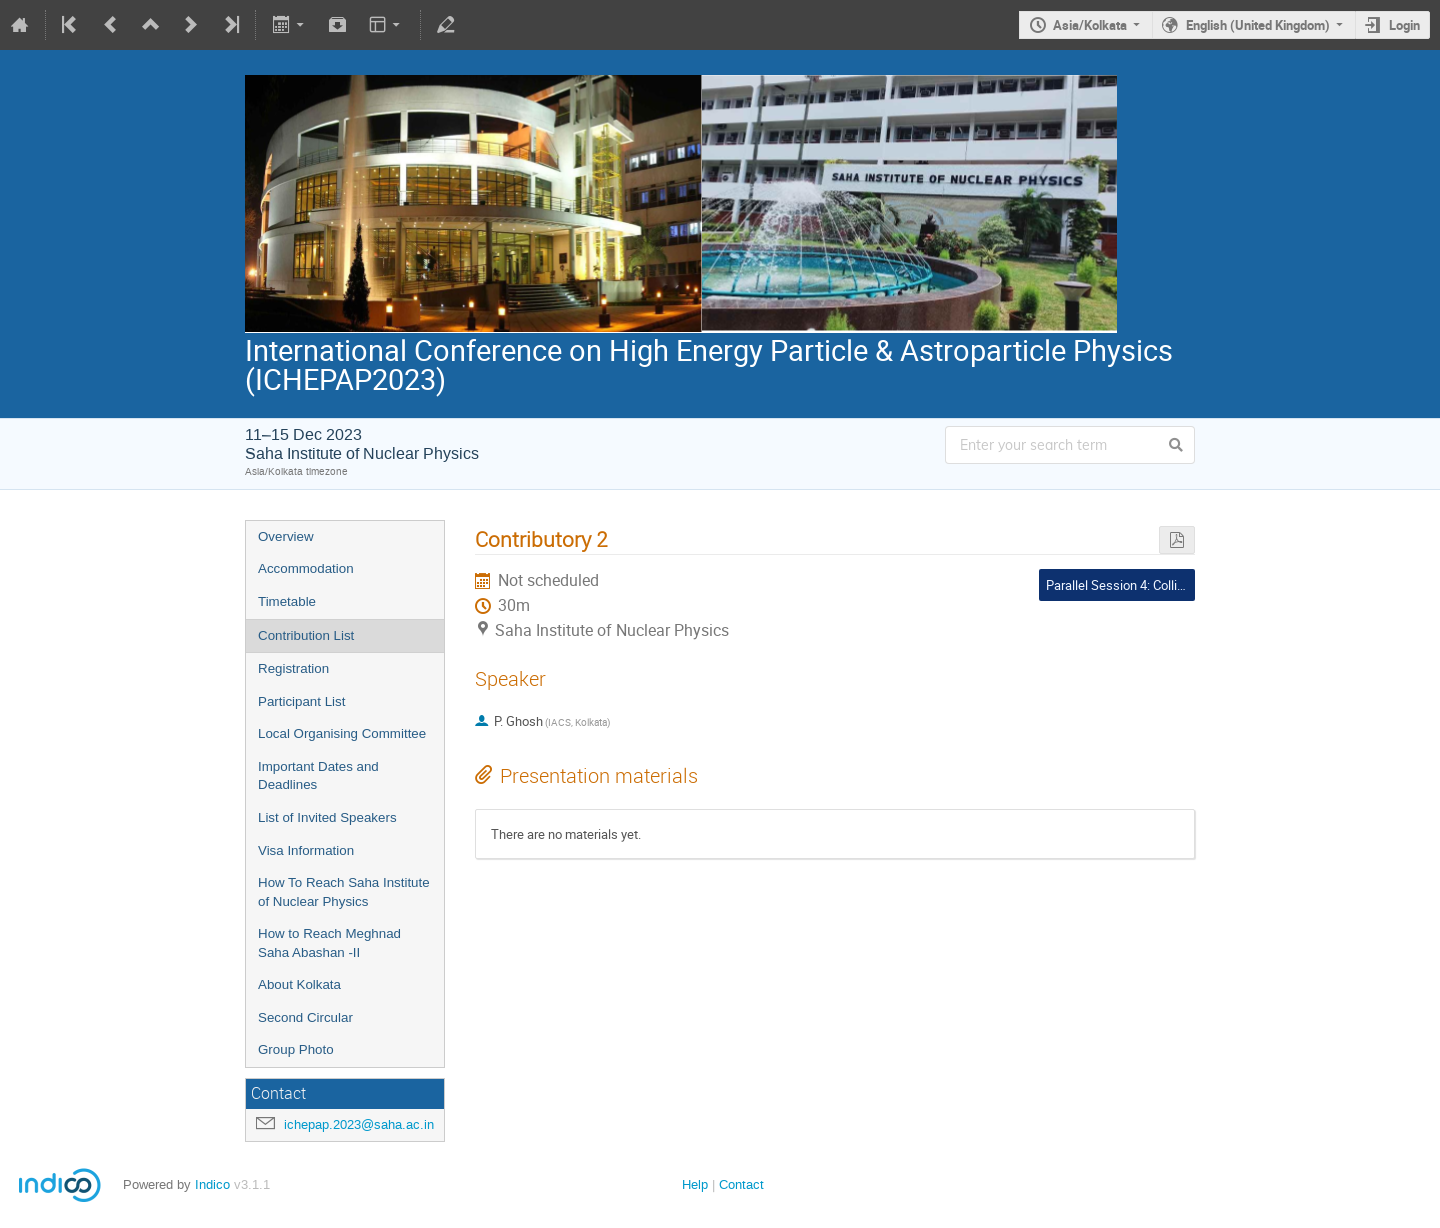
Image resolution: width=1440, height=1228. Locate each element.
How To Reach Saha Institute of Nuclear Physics (344, 892)
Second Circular (305, 1017)
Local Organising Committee (342, 733)
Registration (293, 668)
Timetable (287, 601)
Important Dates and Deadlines (318, 776)
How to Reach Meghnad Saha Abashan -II (329, 943)
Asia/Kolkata (1090, 25)
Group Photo (296, 1049)
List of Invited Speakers (327, 817)
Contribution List (306, 635)
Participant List (301, 701)
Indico (212, 1184)
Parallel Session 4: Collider (1120, 585)
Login (1404, 25)
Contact (741, 1184)
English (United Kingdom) (1258, 25)
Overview (286, 536)
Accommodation (306, 568)
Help (695, 1184)
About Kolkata (299, 984)
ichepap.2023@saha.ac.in (359, 1124)
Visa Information (306, 850)
